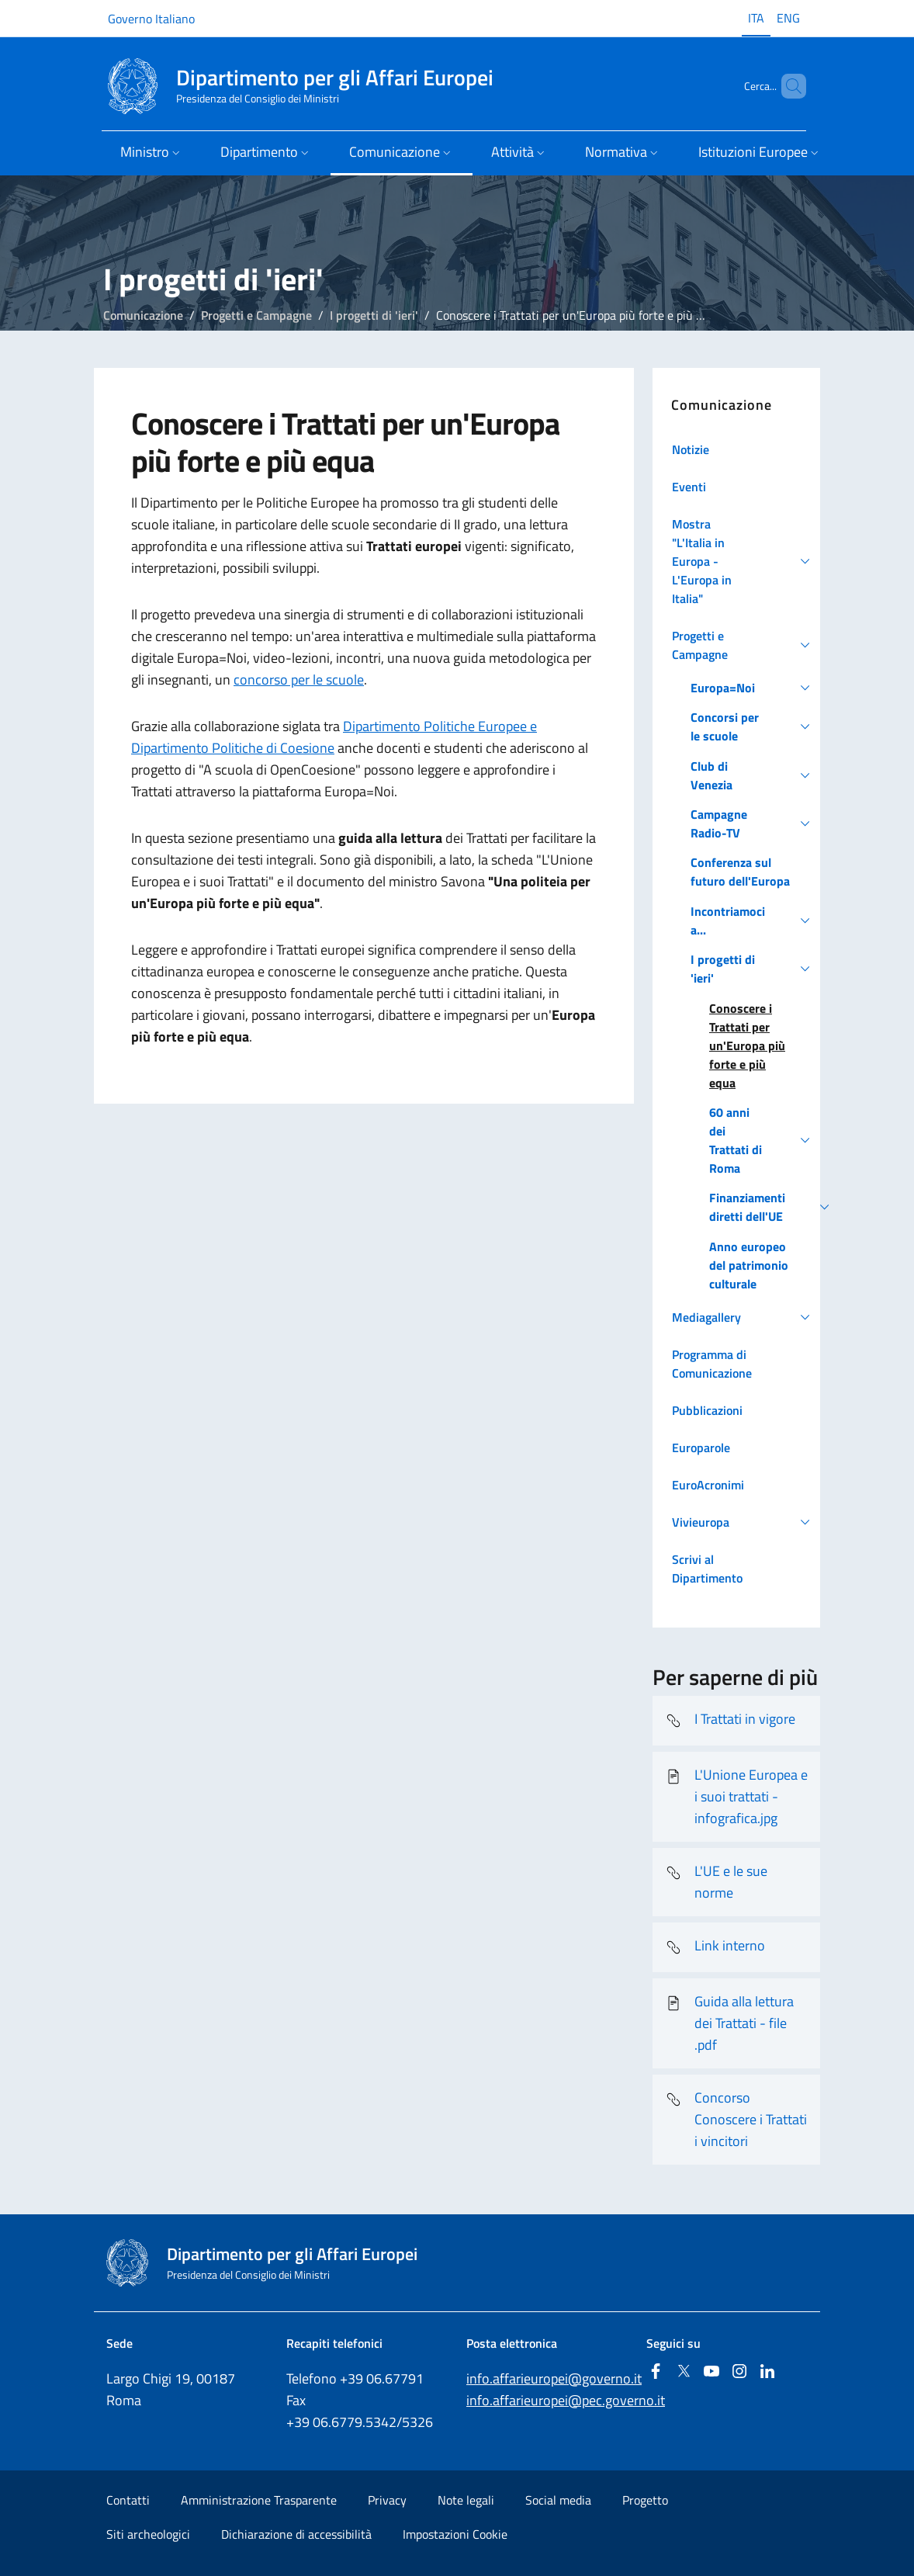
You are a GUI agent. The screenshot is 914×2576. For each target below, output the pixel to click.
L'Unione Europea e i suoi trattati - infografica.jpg (736, 1796)
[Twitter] (683, 2372)
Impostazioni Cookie (455, 2534)
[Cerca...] (787, 86)
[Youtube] (711, 2372)
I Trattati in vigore (730, 1720)
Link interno (715, 1947)
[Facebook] (655, 2372)
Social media (558, 2500)
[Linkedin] (767, 2372)
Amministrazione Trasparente (259, 2500)
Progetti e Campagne (256, 315)
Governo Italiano (151, 18)
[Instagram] (739, 2372)
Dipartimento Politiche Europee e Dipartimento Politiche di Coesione (334, 737)
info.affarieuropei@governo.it (554, 2378)
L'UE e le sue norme (716, 1881)
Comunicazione (143, 315)
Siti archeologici (148, 2534)
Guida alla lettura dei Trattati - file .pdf (729, 2023)
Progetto (645, 2500)
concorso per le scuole (299, 679)
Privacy (387, 2500)
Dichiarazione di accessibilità (296, 2534)
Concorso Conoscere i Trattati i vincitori (736, 2119)
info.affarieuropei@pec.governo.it (565, 2400)
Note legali (466, 2500)
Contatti (128, 2500)
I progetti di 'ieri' (374, 315)
